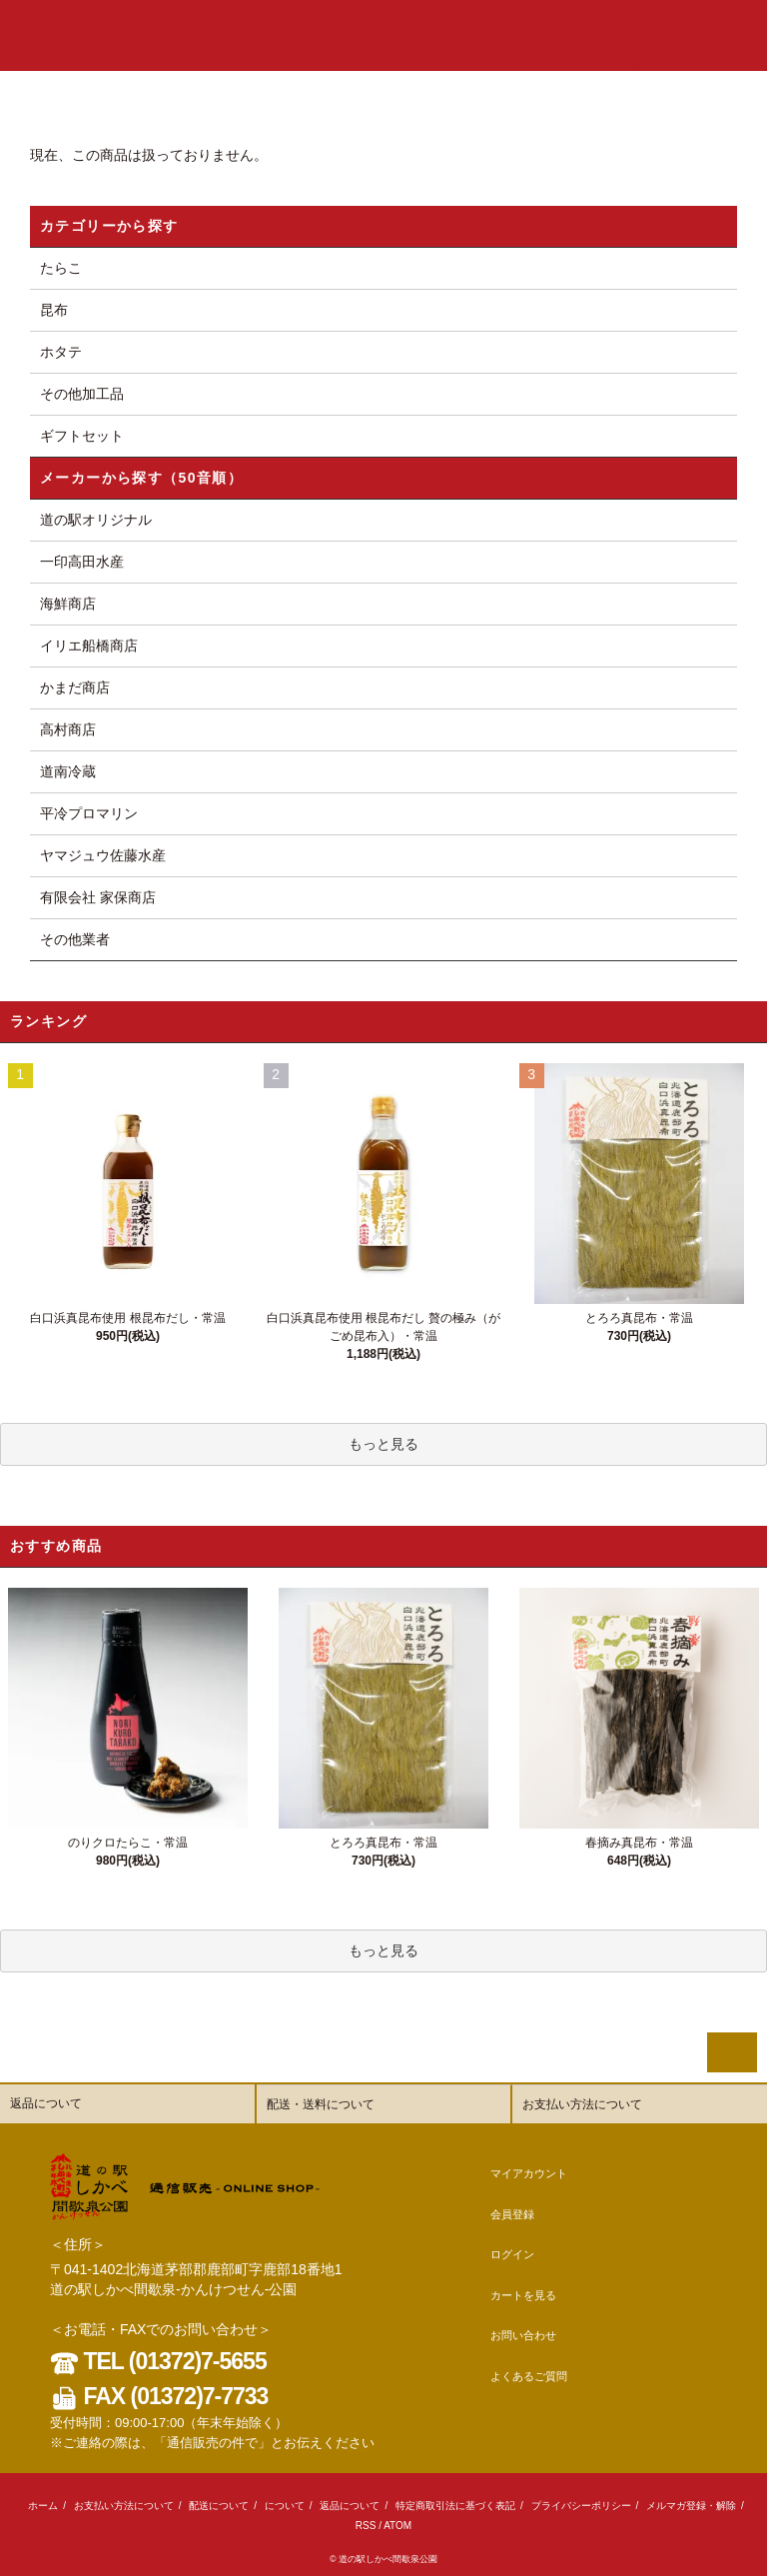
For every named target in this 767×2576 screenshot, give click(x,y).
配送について (219, 2505)
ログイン (581, 34)
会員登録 (526, 34)
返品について (350, 2505)
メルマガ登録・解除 (691, 2505)
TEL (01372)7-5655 (158, 2361)
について (285, 2505)
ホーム (43, 2505)
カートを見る (523, 2295)
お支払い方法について (124, 2505)
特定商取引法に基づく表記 (455, 2505)
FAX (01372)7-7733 (159, 2396)
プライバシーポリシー (581, 2505)
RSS (366, 2525)
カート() (638, 34)
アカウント (466, 34)
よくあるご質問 (528, 2376)
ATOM (397, 2525)
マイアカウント (528, 2173)
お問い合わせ (523, 2335)
